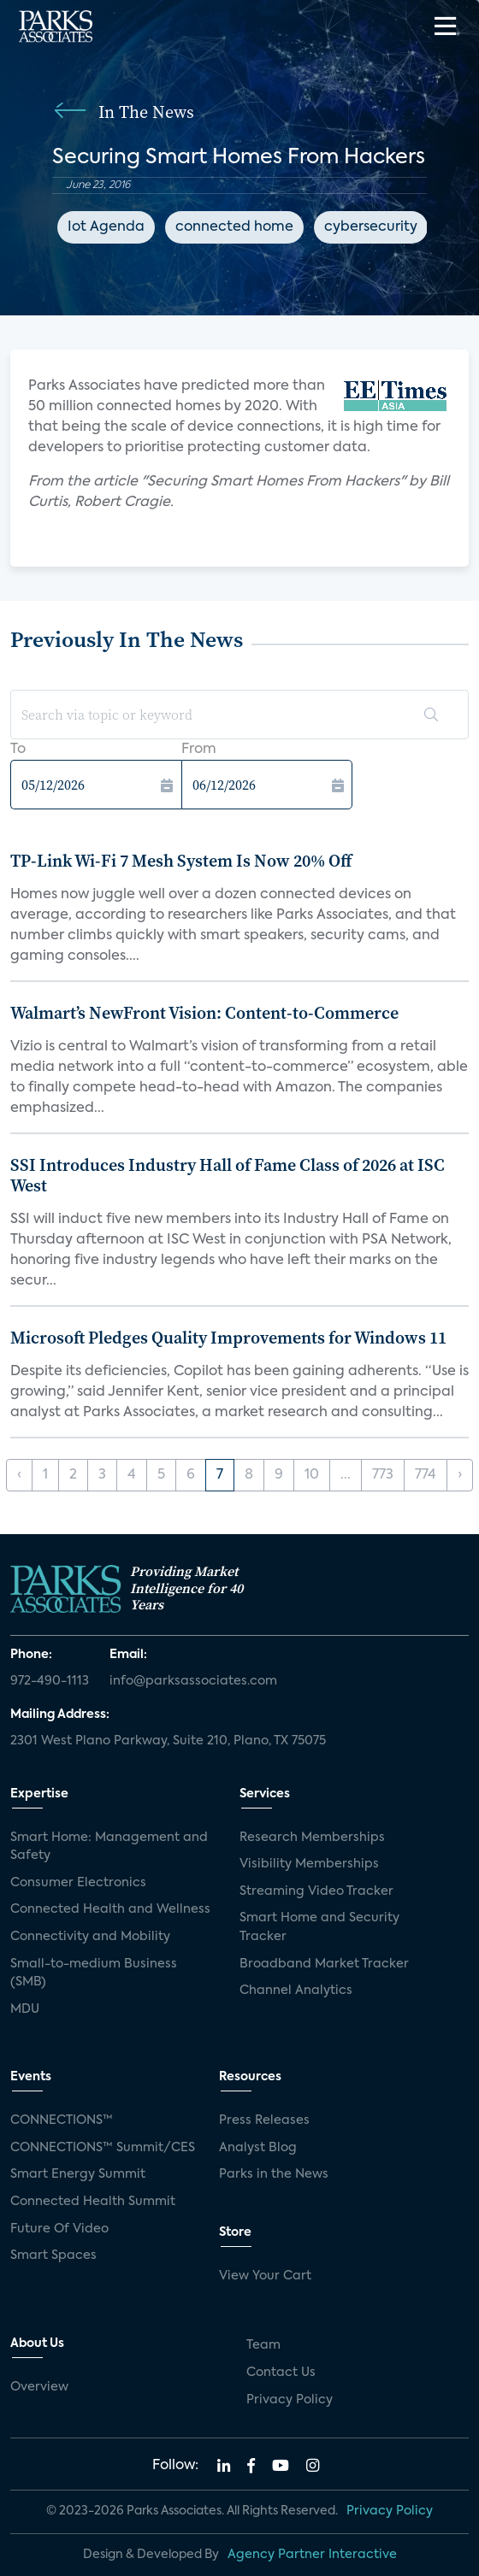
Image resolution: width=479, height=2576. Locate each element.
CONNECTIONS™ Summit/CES (102, 2148)
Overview (39, 2387)
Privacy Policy (289, 2400)
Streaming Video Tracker (316, 1891)
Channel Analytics (296, 1991)
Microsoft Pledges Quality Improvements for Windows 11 (228, 1338)
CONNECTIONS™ (61, 2120)
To (18, 749)
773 (382, 1475)
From (198, 749)
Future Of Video (59, 2229)
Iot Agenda (106, 227)
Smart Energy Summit (77, 2174)
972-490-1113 (49, 1681)
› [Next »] (460, 1475)
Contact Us (281, 2373)
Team (263, 2345)
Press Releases (264, 2120)
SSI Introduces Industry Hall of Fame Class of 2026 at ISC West (227, 1175)
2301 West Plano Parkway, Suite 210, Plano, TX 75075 (168, 1741)
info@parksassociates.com (193, 1681)
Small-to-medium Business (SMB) (93, 1973)
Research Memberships (312, 1838)
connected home (234, 227)
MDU (24, 2009)
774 (425, 1475)
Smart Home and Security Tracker (319, 1927)
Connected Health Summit (92, 2202)
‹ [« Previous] (19, 1475)
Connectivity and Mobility (90, 1937)
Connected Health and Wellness (110, 1909)
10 (312, 1475)
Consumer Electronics (78, 1883)
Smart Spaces (53, 2255)
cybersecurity (370, 227)
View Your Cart (265, 2276)
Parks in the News (273, 2174)
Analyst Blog (258, 2148)
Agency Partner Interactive (312, 2555)
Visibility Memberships (309, 1864)
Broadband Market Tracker (324, 1964)
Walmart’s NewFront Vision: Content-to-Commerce (204, 1013)
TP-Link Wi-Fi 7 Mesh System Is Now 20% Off (181, 861)
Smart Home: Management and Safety (109, 1847)
